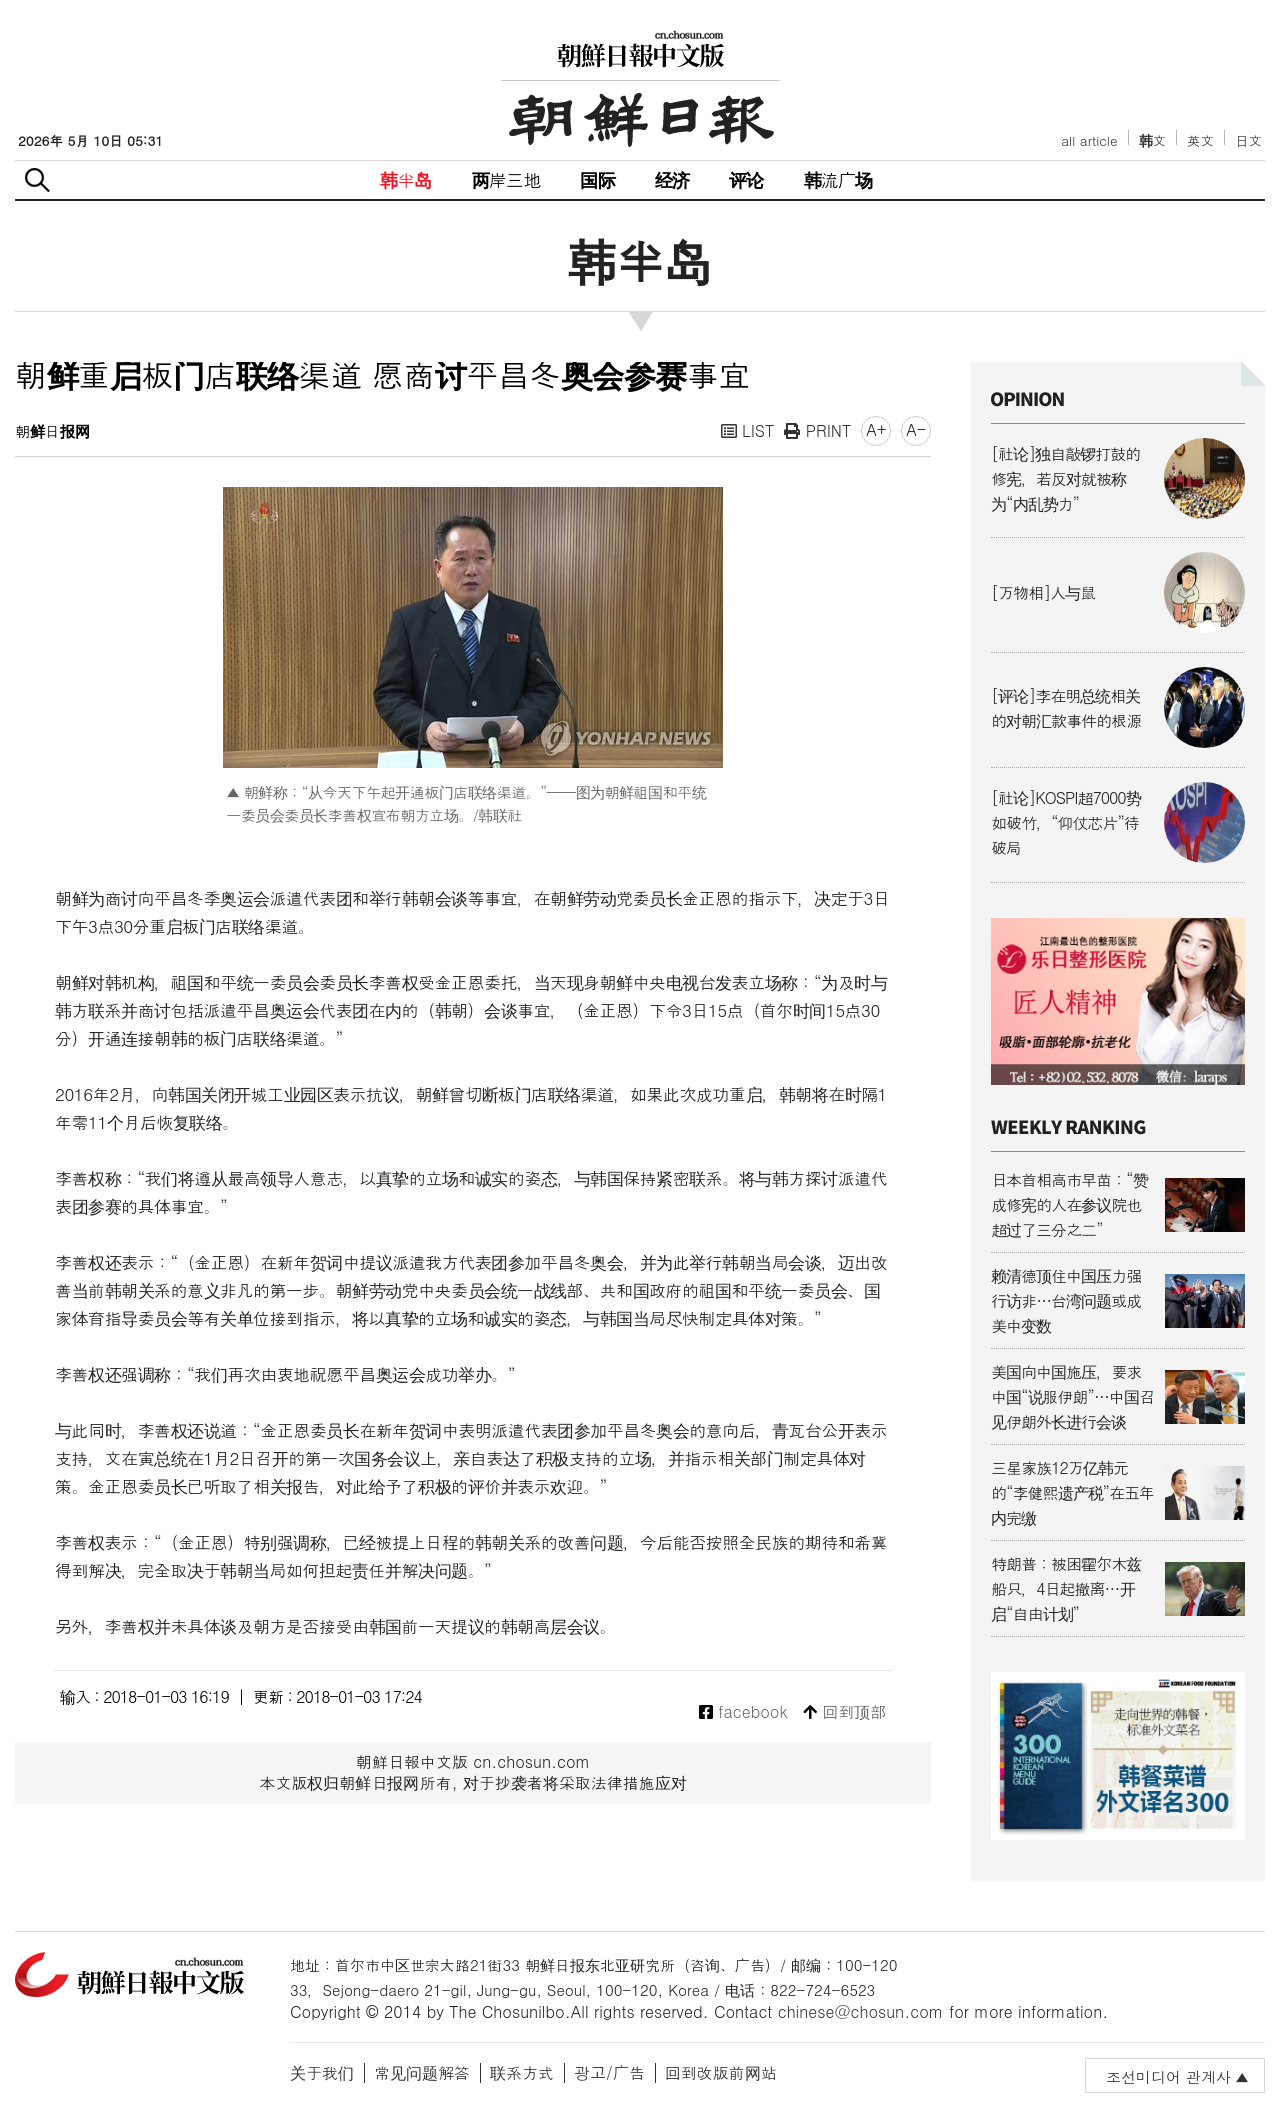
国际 (597, 179)
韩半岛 (406, 179)
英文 (1200, 140)
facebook (743, 1712)
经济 (672, 179)
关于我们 (322, 2072)
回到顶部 (844, 1712)
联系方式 (522, 2072)
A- (916, 429)
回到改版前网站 (721, 2072)
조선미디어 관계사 (1168, 2076)
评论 (746, 179)
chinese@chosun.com (861, 2011)
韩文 (1153, 140)
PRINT (817, 430)
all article (1089, 140)
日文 (1248, 140)
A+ (876, 429)
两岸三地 (506, 179)
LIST (748, 430)
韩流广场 (838, 179)
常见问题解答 (422, 2072)
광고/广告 (609, 2072)
